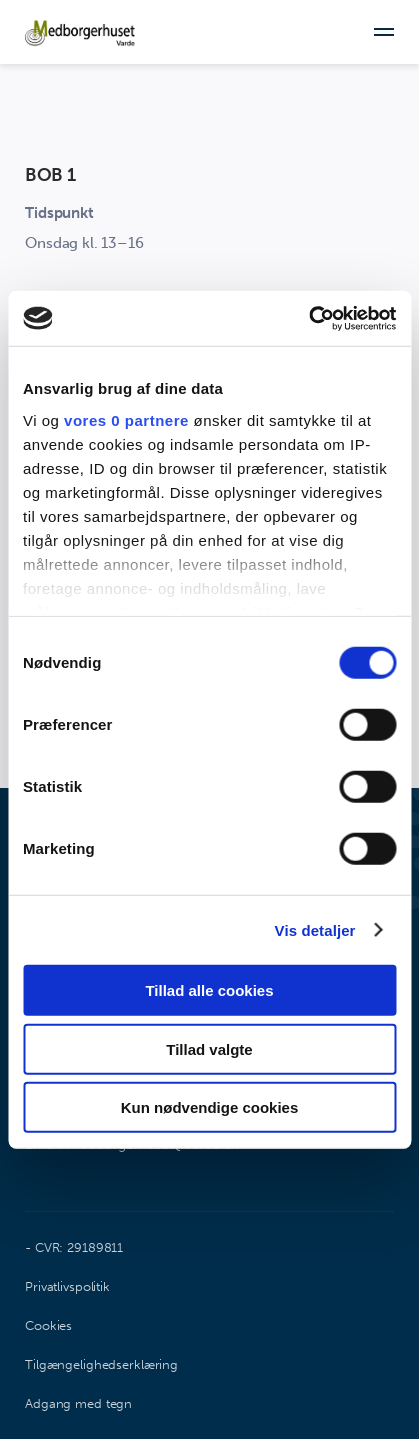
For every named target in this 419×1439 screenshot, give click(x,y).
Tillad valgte (209, 1048)
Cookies (48, 1325)
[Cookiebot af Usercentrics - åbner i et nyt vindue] (308, 318)
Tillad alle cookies (209, 990)
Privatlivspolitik (67, 1286)
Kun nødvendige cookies (210, 1107)
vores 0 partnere (126, 419)
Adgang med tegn (78, 1403)
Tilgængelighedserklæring (101, 1364)
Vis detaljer (315, 929)
